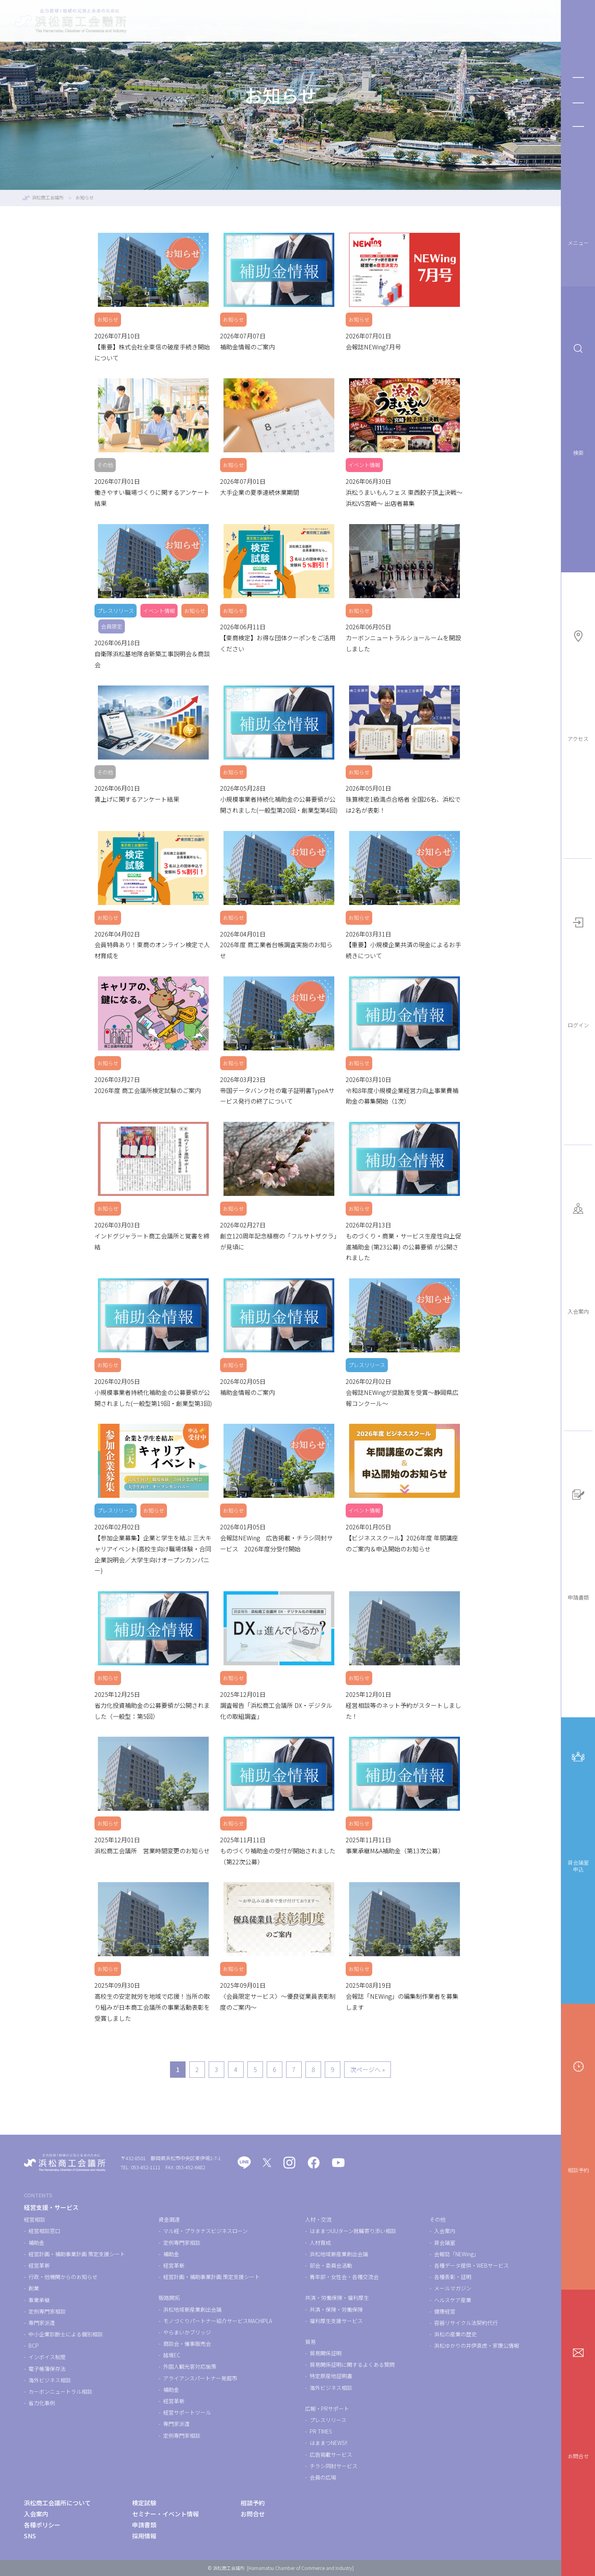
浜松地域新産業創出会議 (192, 2309)
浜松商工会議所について (509, 20)
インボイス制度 (47, 2357)
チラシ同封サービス (333, 2466)
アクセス (578, 686)
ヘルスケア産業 (452, 2300)
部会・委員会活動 (331, 2265)
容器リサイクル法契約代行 (466, 2322)
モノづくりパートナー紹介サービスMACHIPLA (217, 2321)
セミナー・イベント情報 (424, 20)
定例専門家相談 (47, 2311)
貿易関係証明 (326, 2353)
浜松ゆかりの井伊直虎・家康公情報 (476, 2345)
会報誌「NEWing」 (456, 2254)
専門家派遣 (41, 2322)
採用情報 (144, 2535)
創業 (33, 2288)
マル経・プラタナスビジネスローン (205, 2231)
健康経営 (444, 2311)
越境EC (171, 2355)
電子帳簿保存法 (47, 2368)
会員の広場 (323, 2477)
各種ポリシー (42, 2524)
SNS (30, 2535)
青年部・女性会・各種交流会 (344, 2277)
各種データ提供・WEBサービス (471, 2265)
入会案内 (578, 1258)
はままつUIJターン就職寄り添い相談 (353, 2231)
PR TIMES (321, 2431)
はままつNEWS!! (328, 2442)
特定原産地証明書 (331, 2376)
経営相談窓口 (44, 2231)
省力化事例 (41, 2403)
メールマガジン (452, 2288)
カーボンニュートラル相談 (60, 2391)
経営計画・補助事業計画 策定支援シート (76, 2254)
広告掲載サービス (331, 2454)
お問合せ (578, 2403)
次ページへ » (367, 2069)
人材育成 (320, 2242)
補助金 (36, 2242)
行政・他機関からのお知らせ (63, 2277)
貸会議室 (444, 2242)
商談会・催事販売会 (187, 2343)
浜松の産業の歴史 (455, 2334)
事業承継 (39, 2300)
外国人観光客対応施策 (189, 2366)
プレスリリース (328, 2420)
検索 (578, 399)
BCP (33, 2345)
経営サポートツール (187, 2412)
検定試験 (360, 20)
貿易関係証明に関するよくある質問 (352, 2364)
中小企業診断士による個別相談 (65, 2334)
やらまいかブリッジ (187, 2332)
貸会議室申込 (578, 1811)
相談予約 (578, 2117)
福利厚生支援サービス (336, 2321)
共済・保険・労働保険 (336, 2309)
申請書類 (578, 1544)
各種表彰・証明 (452, 2277)
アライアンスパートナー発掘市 (200, 2378)
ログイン (578, 972)
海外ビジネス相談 (49, 2380)
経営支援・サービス (302, 20)
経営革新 (39, 2265)
